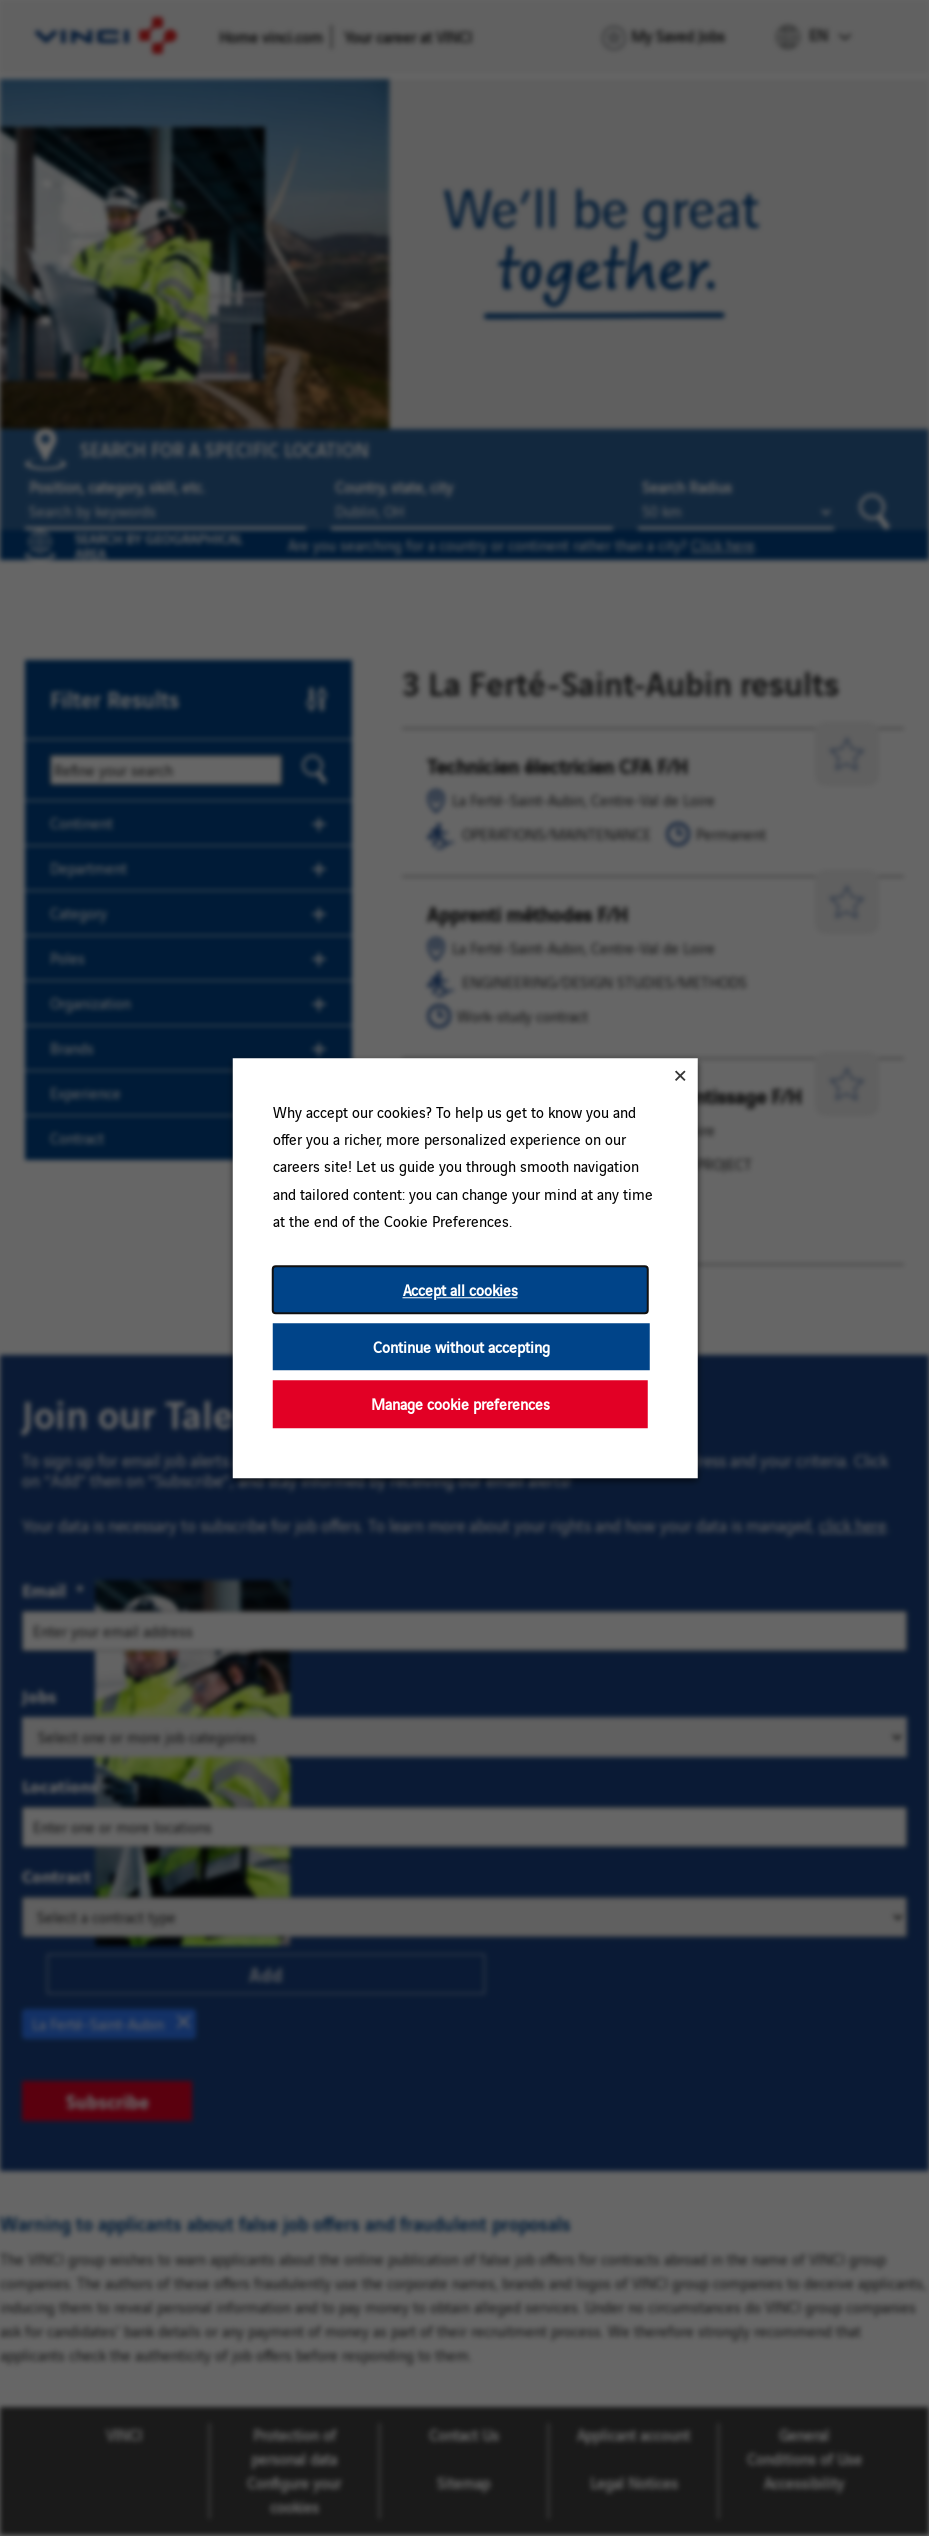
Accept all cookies (459, 1289)
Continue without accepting (460, 1346)
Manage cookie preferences (459, 1404)
